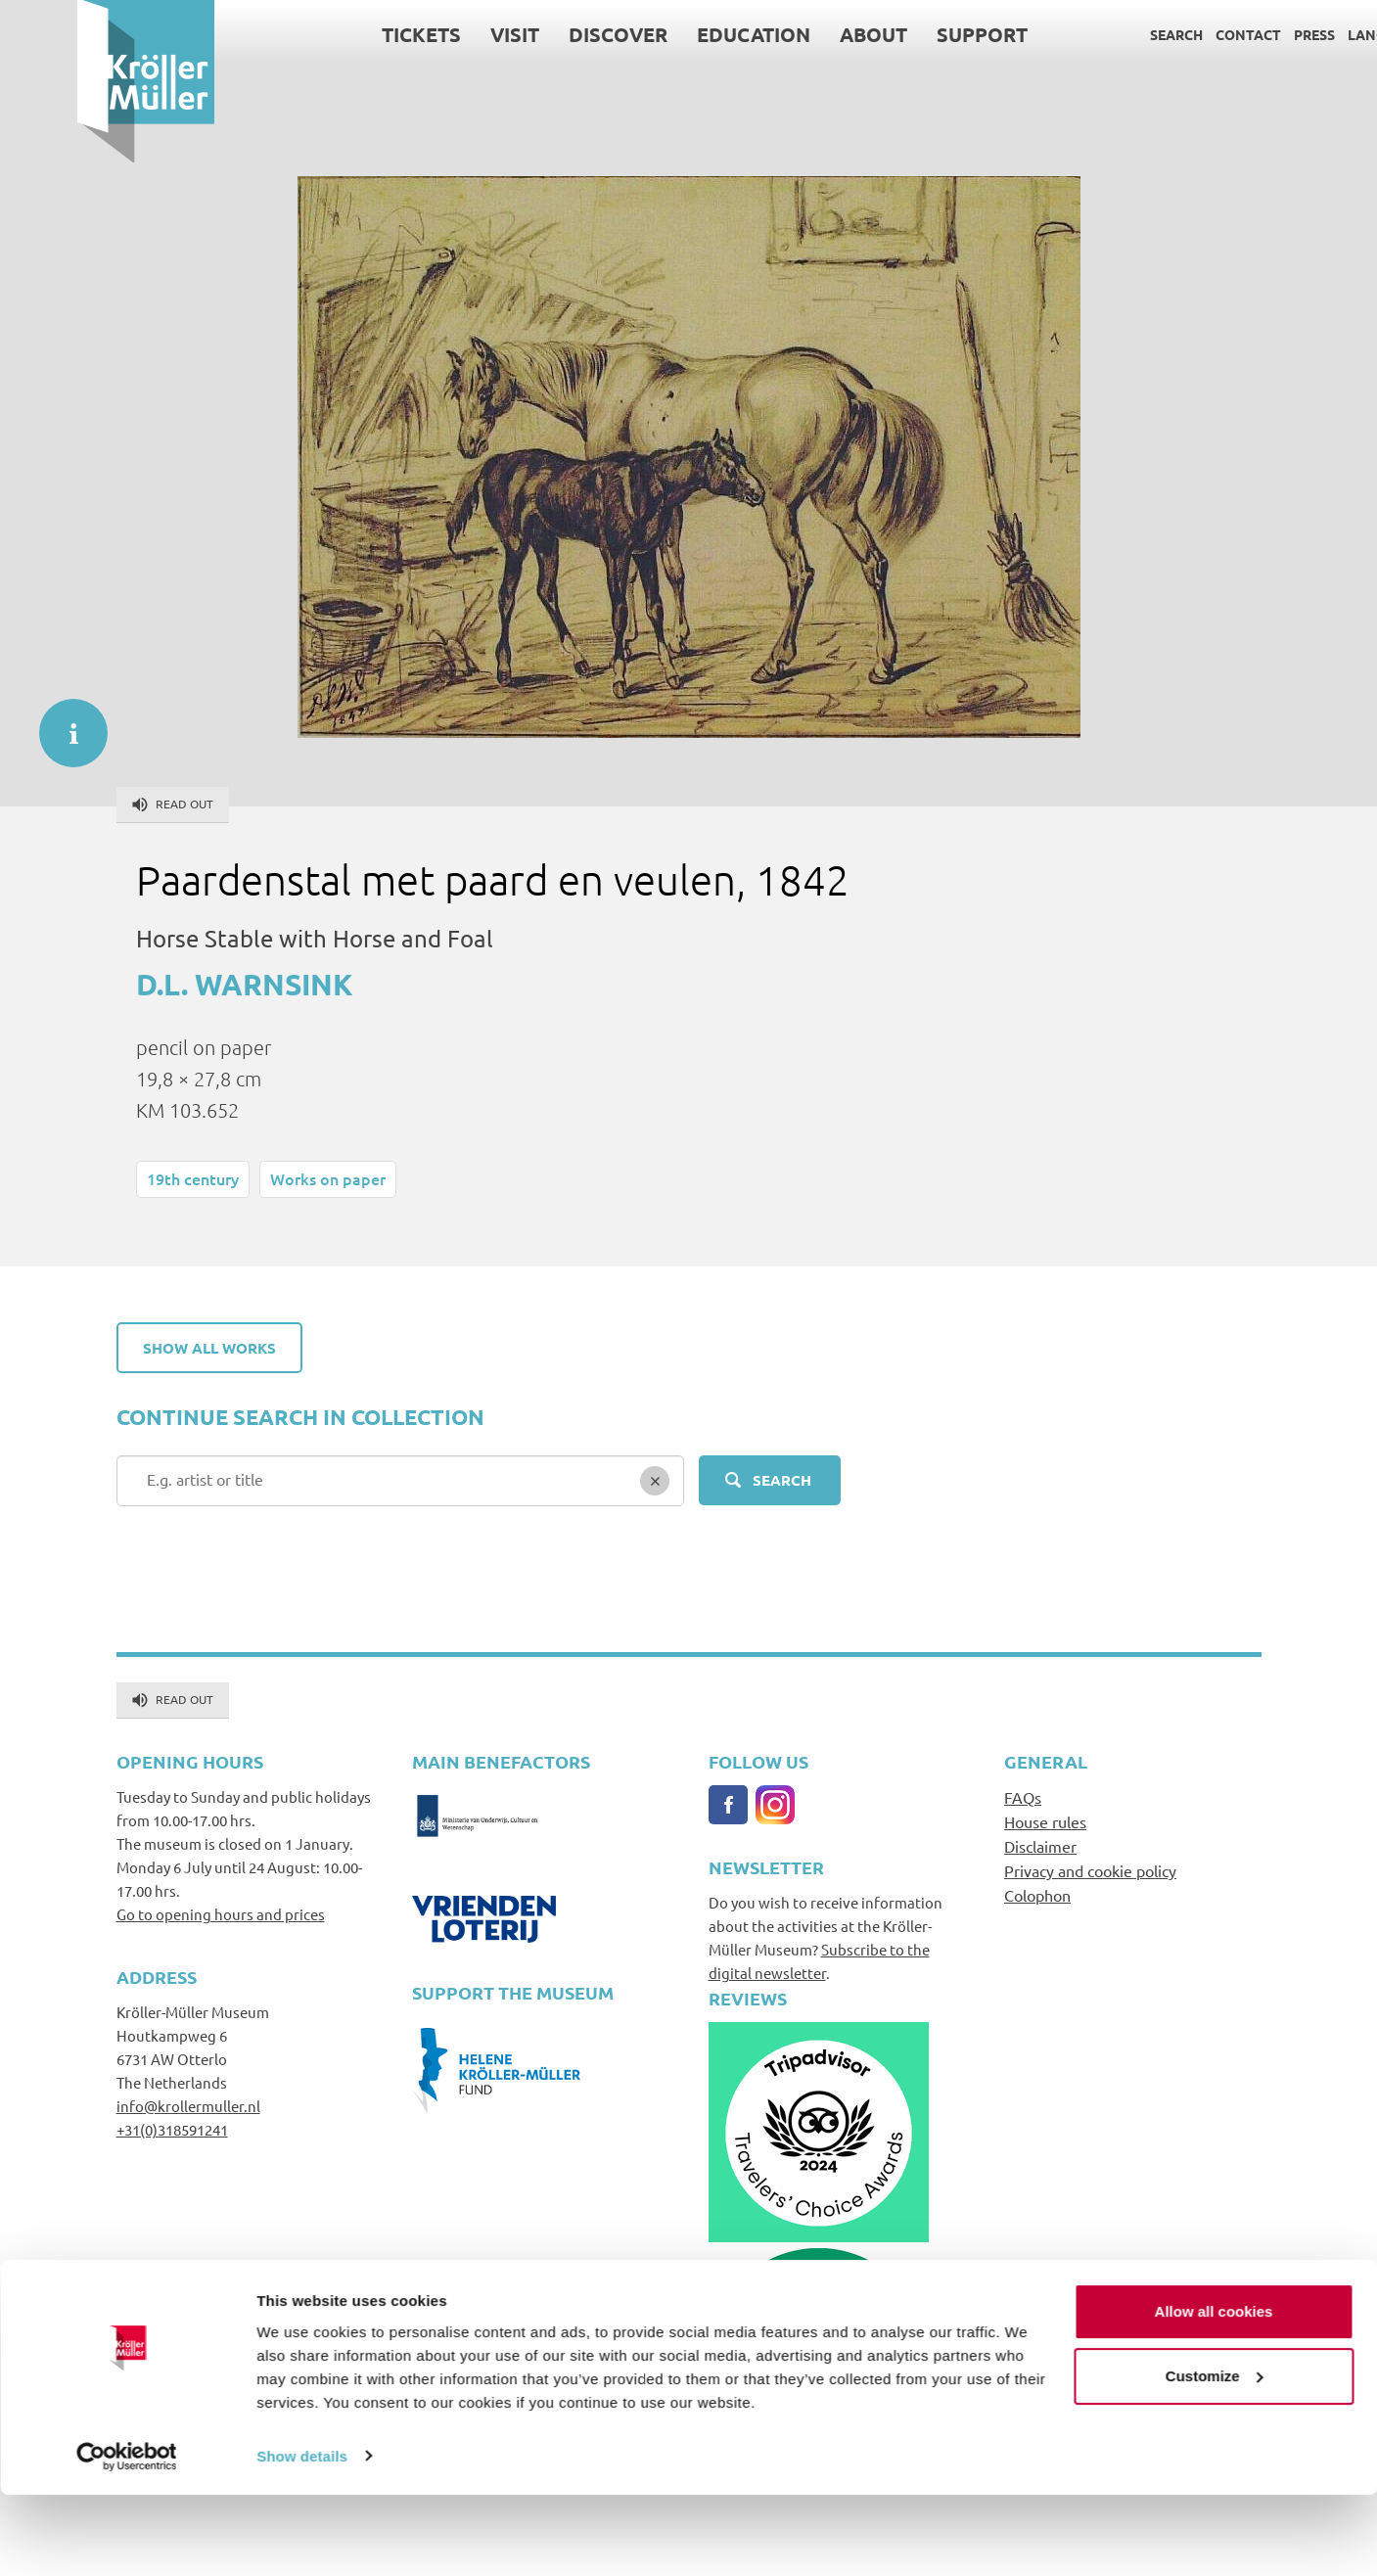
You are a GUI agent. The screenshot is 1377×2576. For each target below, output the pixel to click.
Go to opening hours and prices (220, 1914)
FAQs (1022, 1797)
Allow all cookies (1214, 2393)
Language (1309, 34)
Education (677, 34)
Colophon (1037, 1895)
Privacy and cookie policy (1090, 1870)
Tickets (345, 34)
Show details (301, 2537)
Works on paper (328, 1178)
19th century (193, 1178)
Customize (1214, 2457)
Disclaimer (1040, 1846)
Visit (438, 34)
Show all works (209, 1347)
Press (1238, 34)
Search (1100, 34)
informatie (63, 723)
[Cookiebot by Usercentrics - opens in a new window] (126, 2538)
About (797, 34)
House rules (1045, 1821)
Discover (541, 34)
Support (905, 34)
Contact (1172, 34)
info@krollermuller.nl (188, 2105)
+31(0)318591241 (172, 2129)
